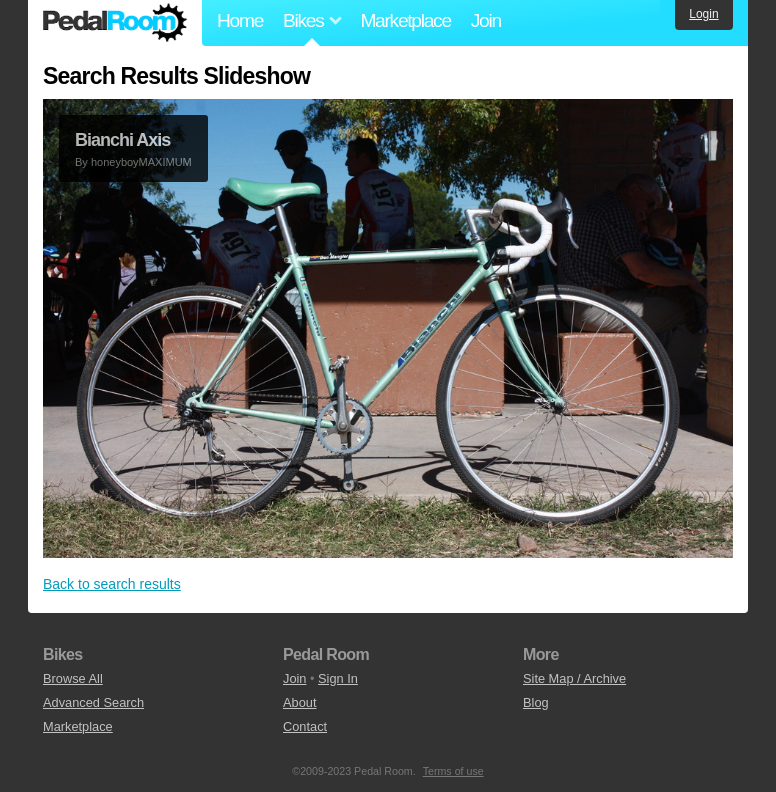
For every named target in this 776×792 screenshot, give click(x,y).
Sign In (338, 678)
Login (703, 14)
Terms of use (453, 771)
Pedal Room (115, 23)
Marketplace (405, 20)
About (299, 702)
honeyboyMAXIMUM (141, 162)
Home (240, 20)
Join (486, 20)
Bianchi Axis (122, 140)
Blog (536, 702)
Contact (305, 726)
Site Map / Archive (574, 678)
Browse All (73, 678)
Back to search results (112, 584)
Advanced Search (93, 702)
